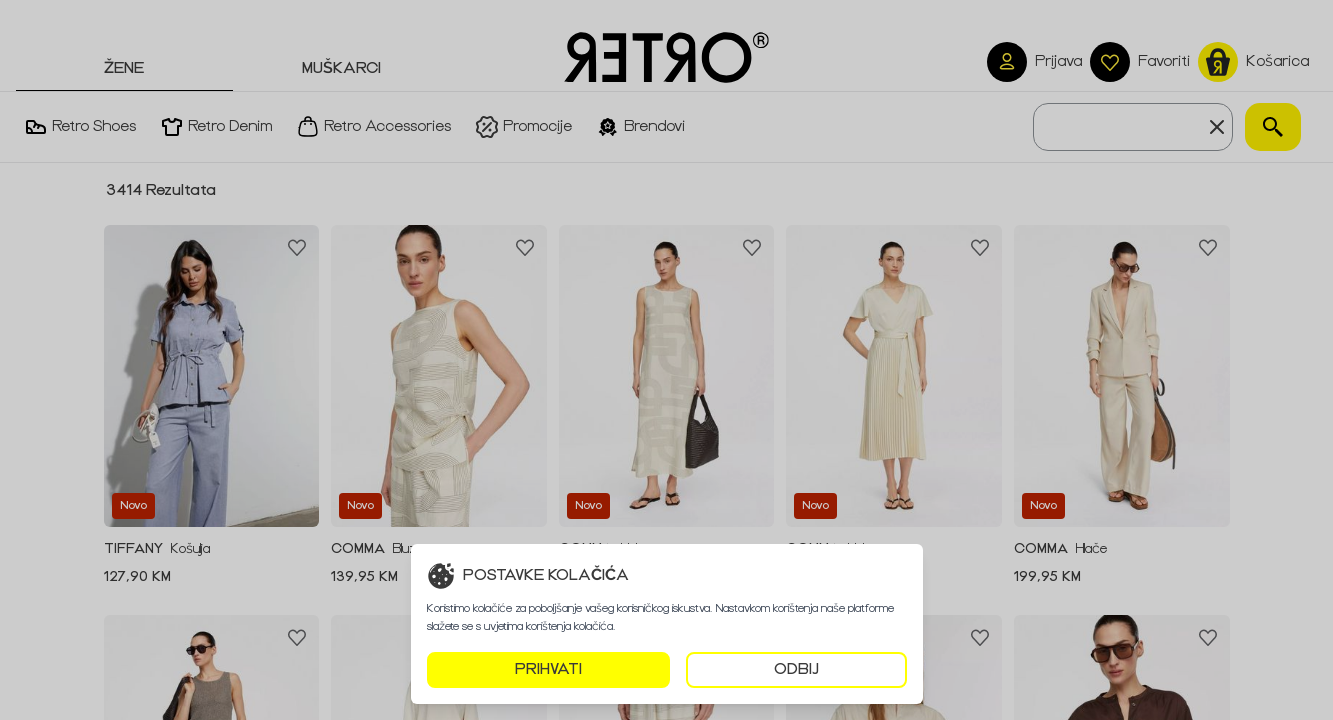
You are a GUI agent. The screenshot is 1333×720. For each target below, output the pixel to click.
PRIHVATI (548, 669)
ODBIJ (796, 669)
